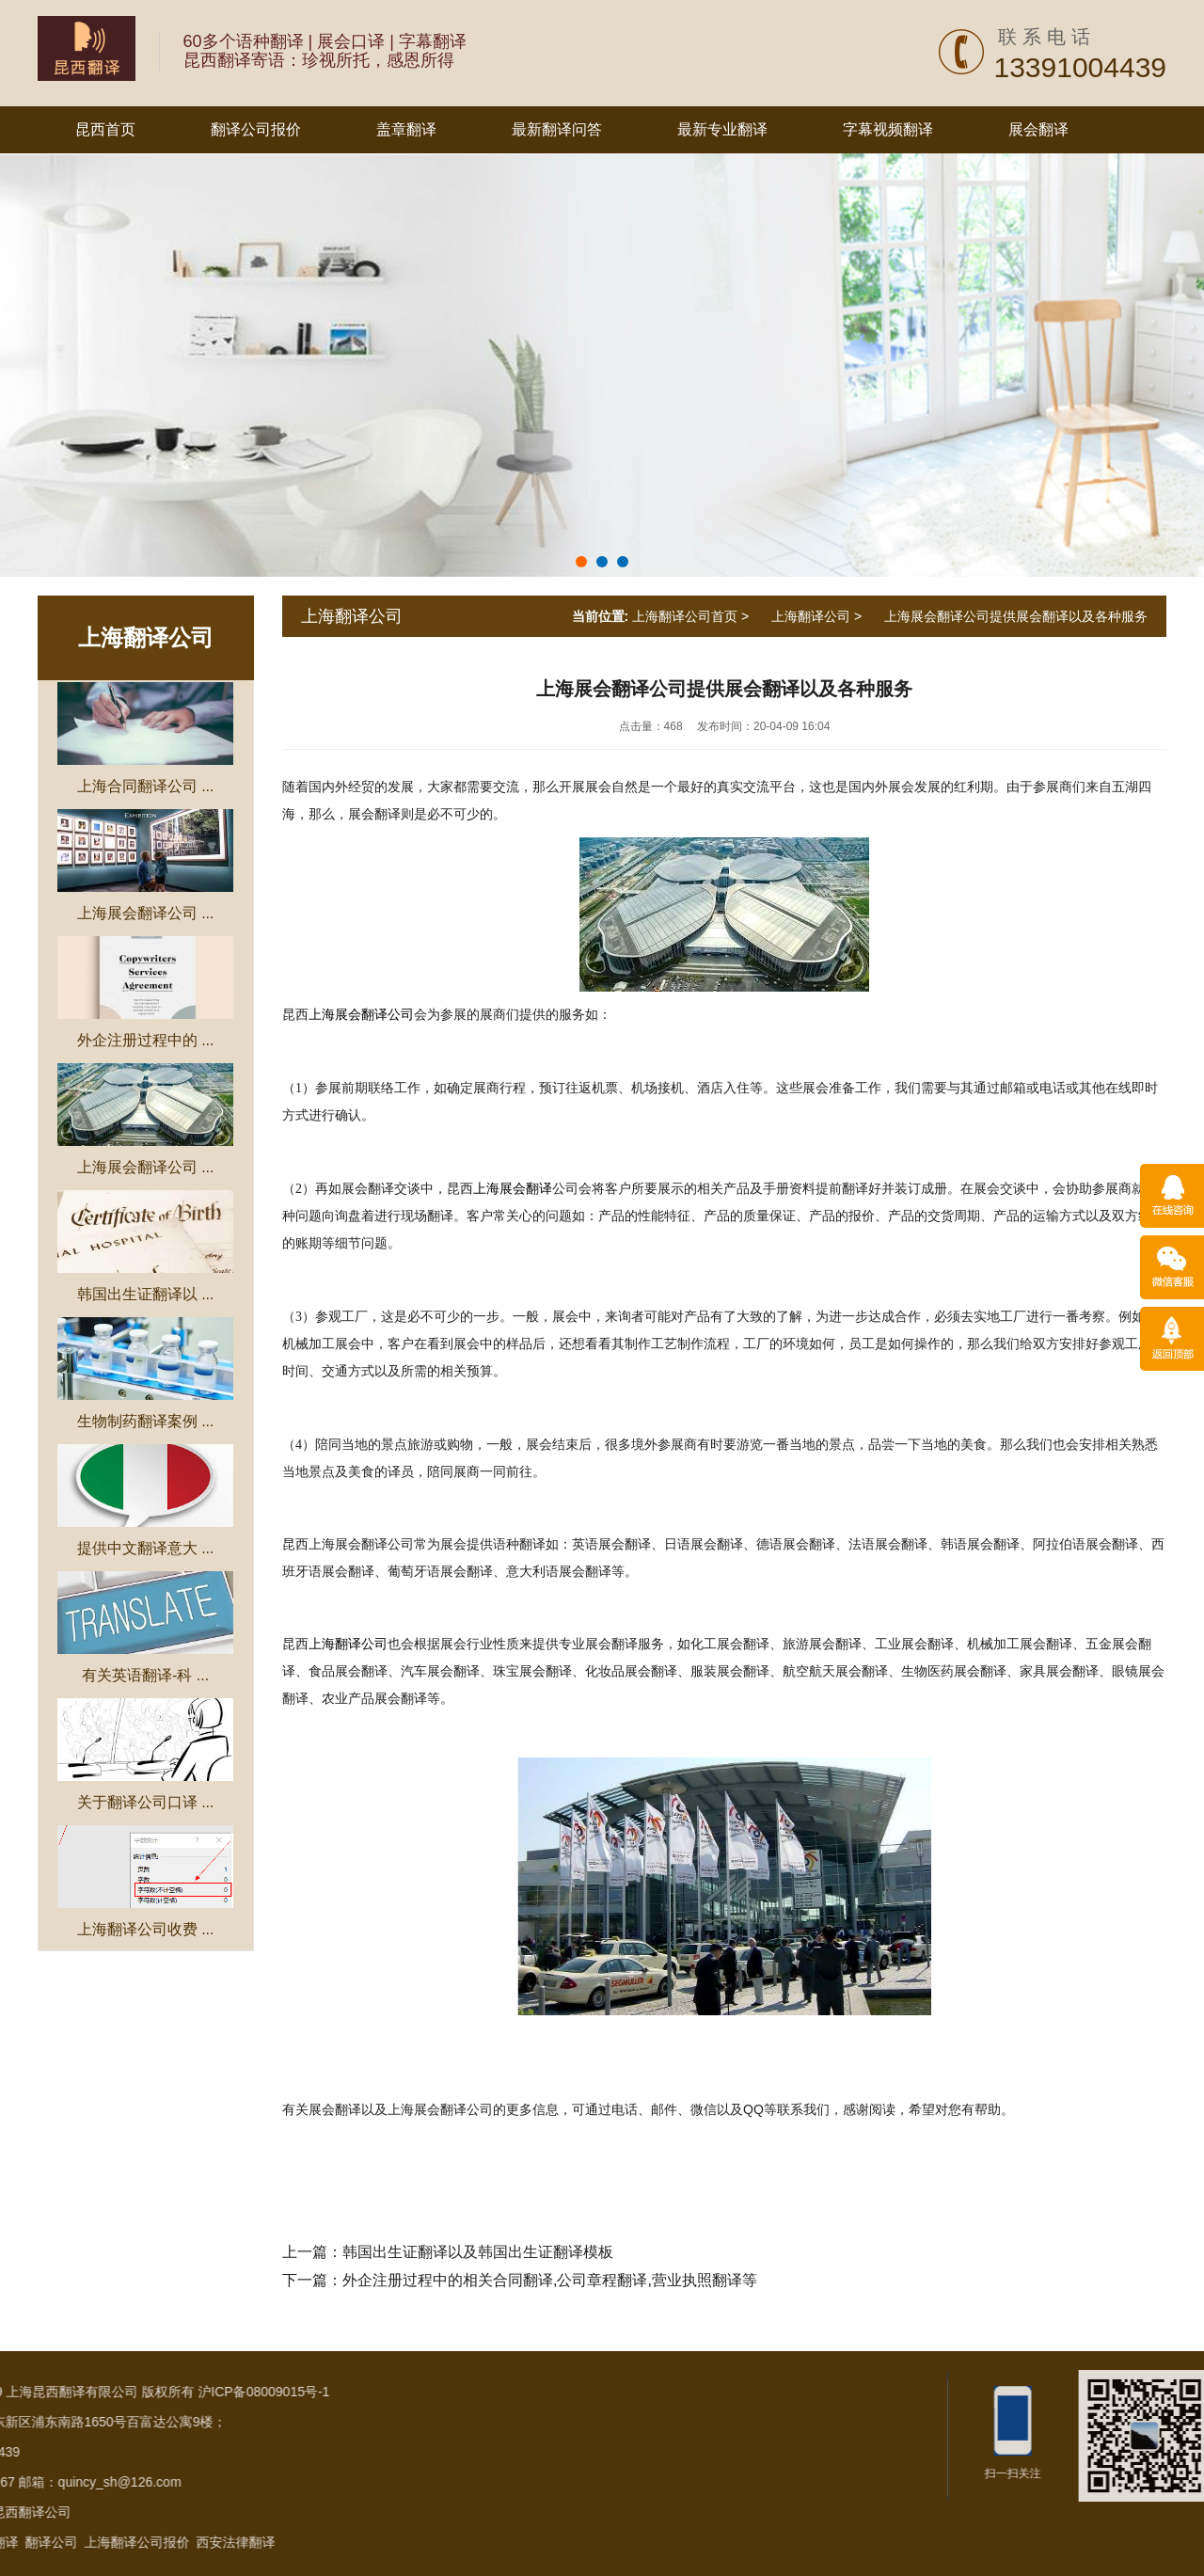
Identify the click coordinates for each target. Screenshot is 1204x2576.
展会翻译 (1038, 129)
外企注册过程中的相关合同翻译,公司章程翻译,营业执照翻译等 (549, 2280)
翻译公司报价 (256, 129)
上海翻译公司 (146, 637)
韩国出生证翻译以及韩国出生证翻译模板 (477, 2252)
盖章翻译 (406, 129)
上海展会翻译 (512, 1189)
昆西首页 (105, 129)
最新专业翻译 (722, 129)
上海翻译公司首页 (684, 616)
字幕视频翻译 (888, 129)
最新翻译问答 (557, 129)
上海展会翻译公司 (361, 1015)
